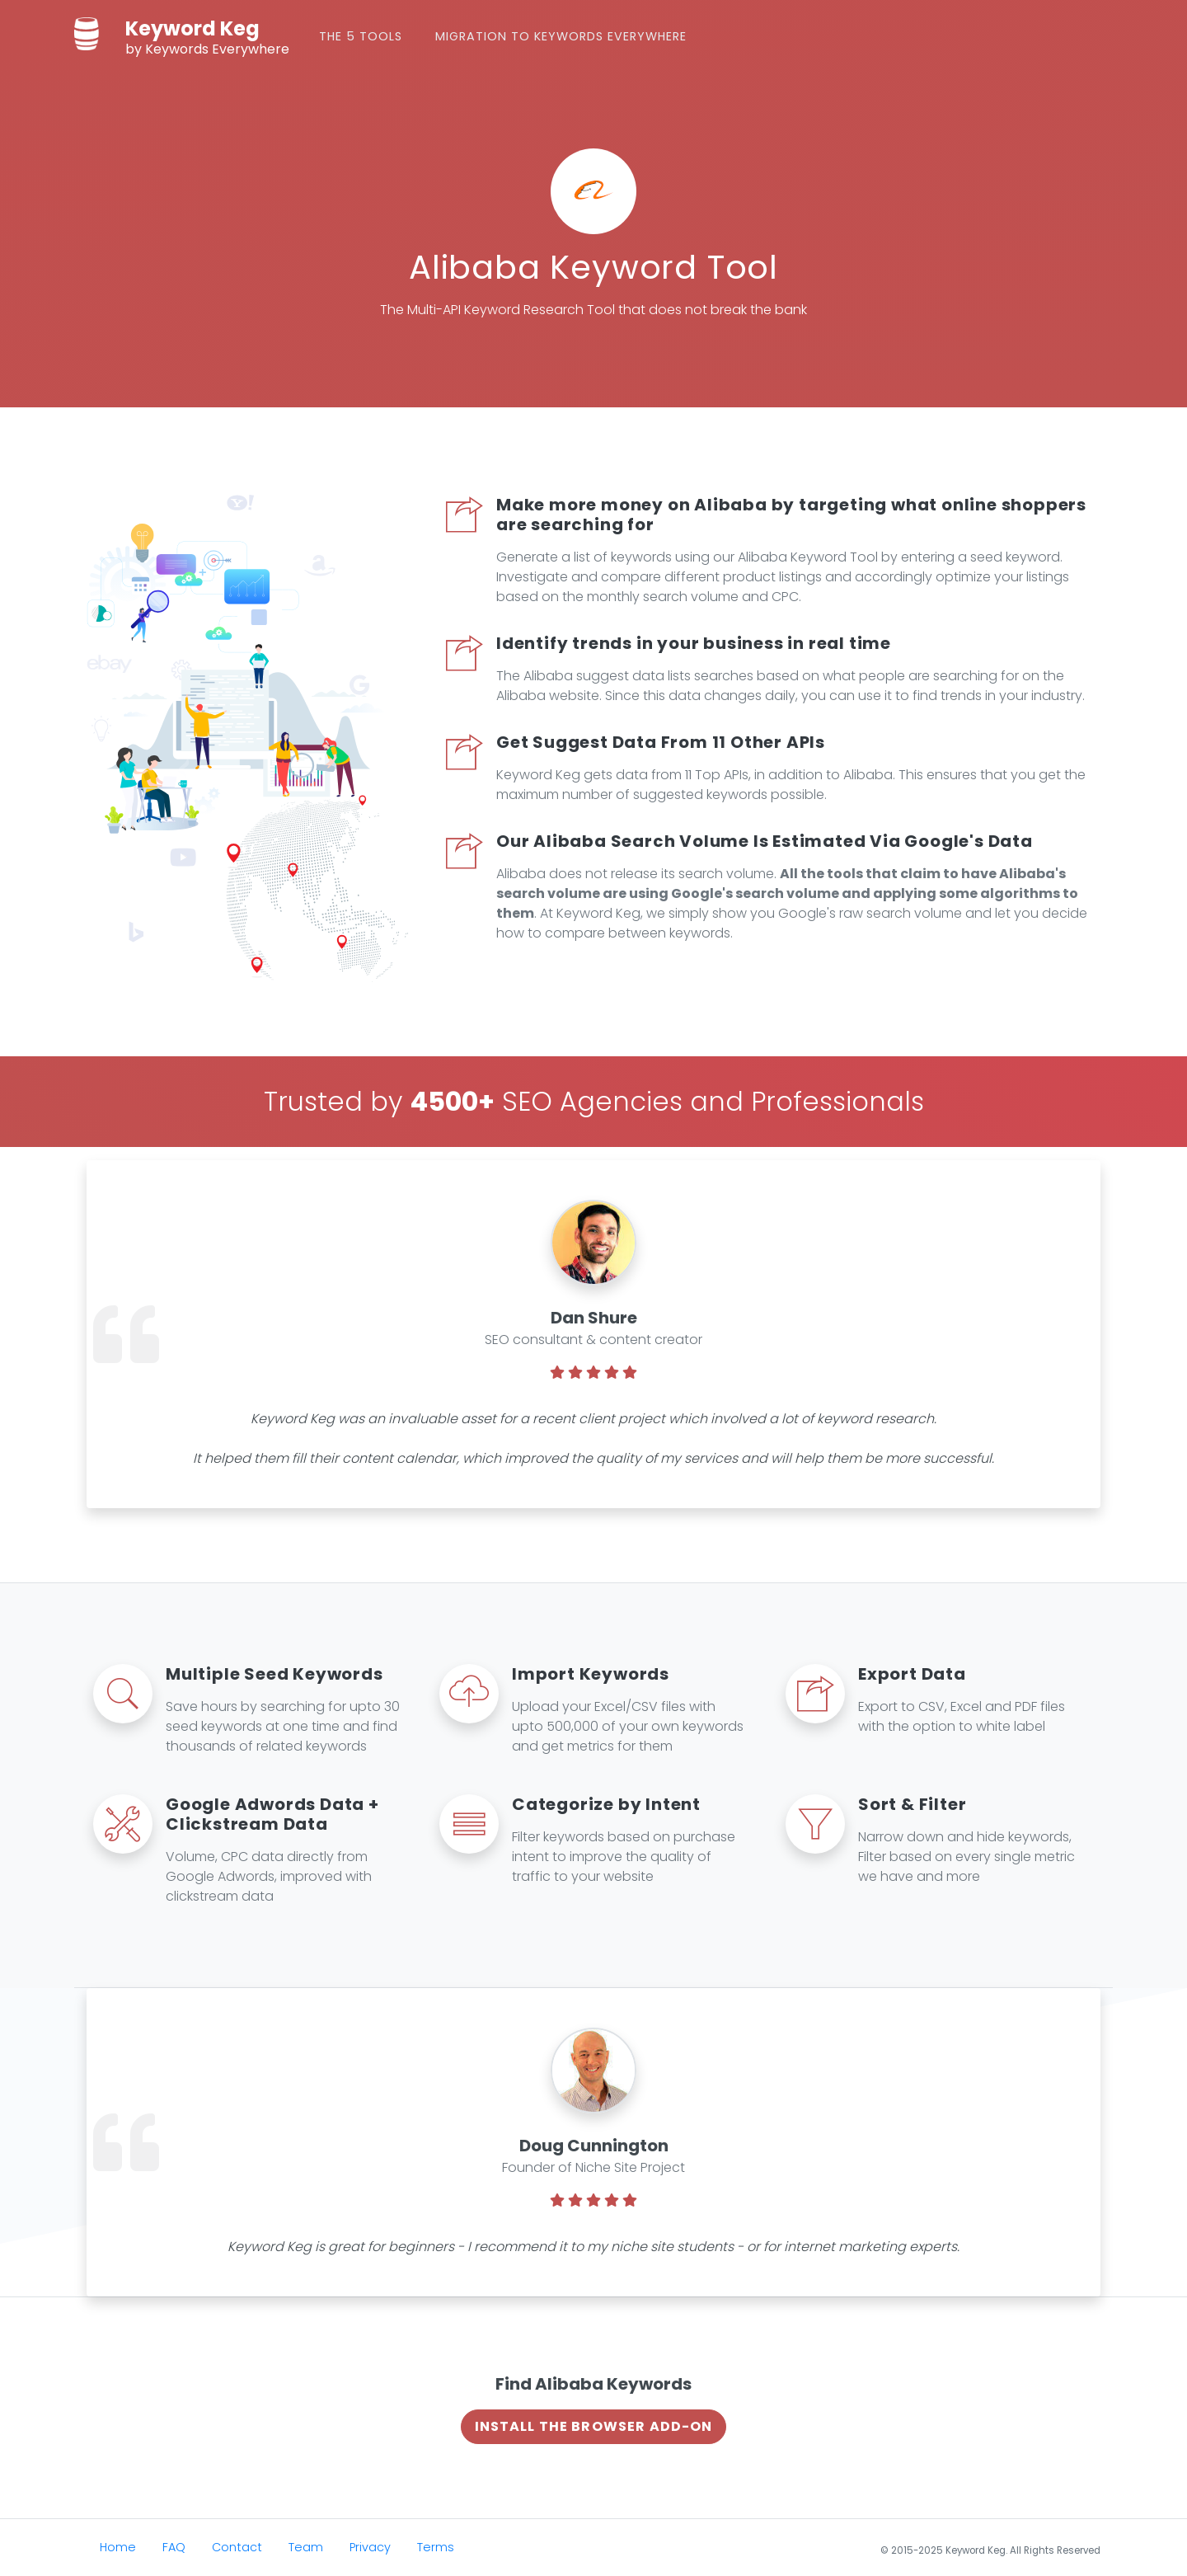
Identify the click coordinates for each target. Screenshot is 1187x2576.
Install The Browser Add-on (594, 2426)
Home (118, 2547)
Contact (237, 2547)
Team (306, 2547)
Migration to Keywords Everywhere (561, 36)
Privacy (370, 2547)
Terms (435, 2547)
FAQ (173, 2547)
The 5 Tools (360, 36)
